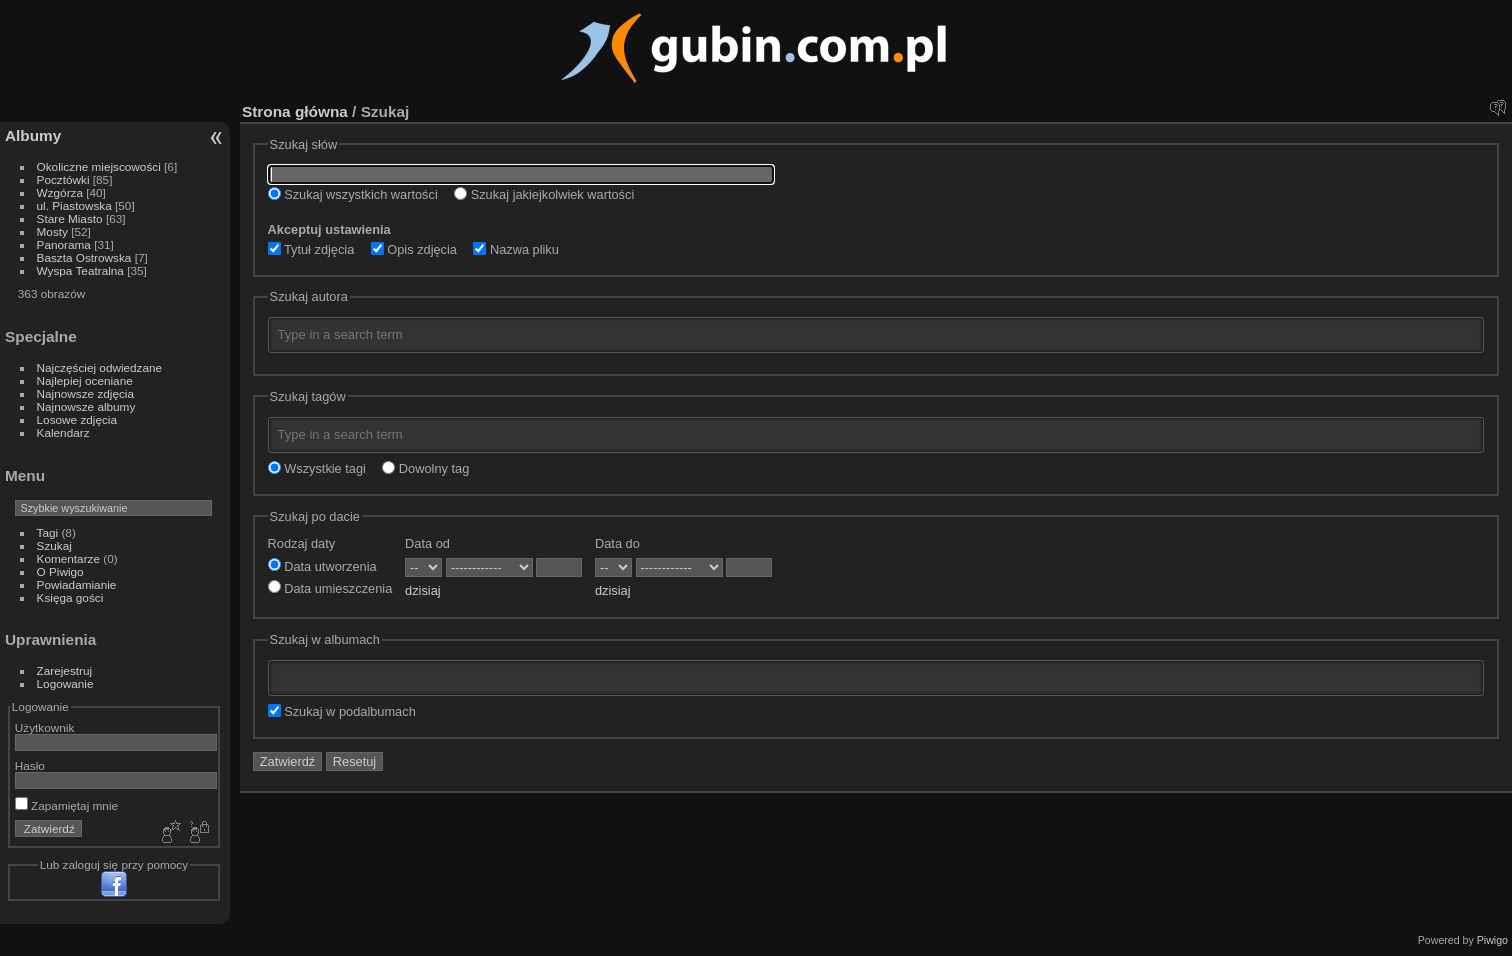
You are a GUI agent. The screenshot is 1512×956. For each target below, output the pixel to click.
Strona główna (295, 111)
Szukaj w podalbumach (342, 711)
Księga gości (70, 597)
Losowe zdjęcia (77, 419)
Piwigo (1492, 940)
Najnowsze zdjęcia (85, 393)
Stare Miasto (70, 218)
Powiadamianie (77, 584)
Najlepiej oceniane (85, 380)
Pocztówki (63, 179)
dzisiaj (423, 590)
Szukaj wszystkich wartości (353, 194)
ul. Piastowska (74, 205)
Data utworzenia (322, 566)
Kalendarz (63, 432)
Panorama (64, 244)
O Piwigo (60, 571)
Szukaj (54, 545)
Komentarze (68, 558)
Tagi (48, 532)
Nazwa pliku (516, 249)
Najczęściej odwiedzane (100, 367)
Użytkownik (45, 727)
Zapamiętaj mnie (66, 805)
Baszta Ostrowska (84, 257)
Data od (427, 543)
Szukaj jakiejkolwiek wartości (544, 194)
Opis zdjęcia (414, 249)
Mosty (52, 231)
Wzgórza (60, 192)
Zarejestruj (65, 670)
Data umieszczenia (330, 588)
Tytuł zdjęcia (311, 249)
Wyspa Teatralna (80, 270)
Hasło (30, 765)
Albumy (33, 135)
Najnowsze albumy (86, 406)
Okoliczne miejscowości (99, 166)
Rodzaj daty (302, 543)
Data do (617, 543)
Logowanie (65, 683)
